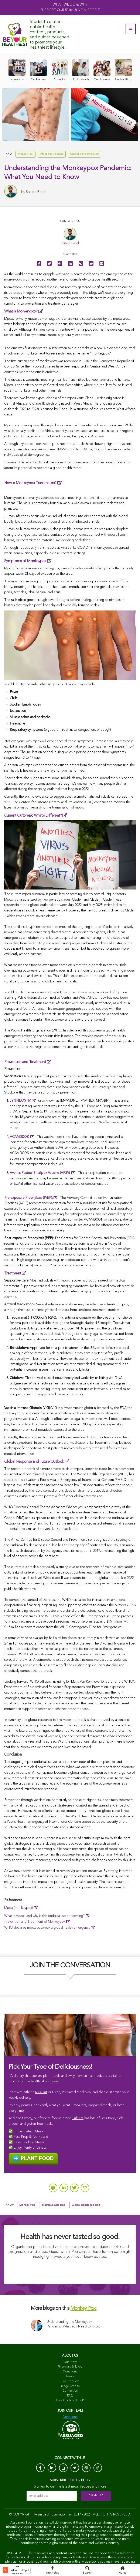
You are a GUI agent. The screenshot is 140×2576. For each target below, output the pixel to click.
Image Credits (70, 2386)
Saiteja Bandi (36, 192)
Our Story (70, 2361)
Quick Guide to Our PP (70, 2400)
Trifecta (77, 2118)
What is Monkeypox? (21, 311)
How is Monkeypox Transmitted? (30, 483)
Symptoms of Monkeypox (25, 561)
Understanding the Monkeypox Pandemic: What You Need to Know (73, 2324)
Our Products (70, 2381)
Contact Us (70, 2390)
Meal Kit (41, 2092)
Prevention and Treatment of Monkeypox (34, 1922)
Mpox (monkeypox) (18, 1908)
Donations (70, 2371)
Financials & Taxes (70, 2366)
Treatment (12, 1273)
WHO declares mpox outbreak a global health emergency (47, 1927)
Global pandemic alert (84, 154)
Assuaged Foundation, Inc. (53, 2514)
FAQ (70, 2395)
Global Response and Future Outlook (34, 1462)
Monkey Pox (25, 154)
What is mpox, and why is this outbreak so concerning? (44, 1916)
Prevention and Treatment (25, 1062)
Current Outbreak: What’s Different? (33, 815)
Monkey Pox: (84, 2308)
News (70, 2376)
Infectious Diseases (51, 154)
